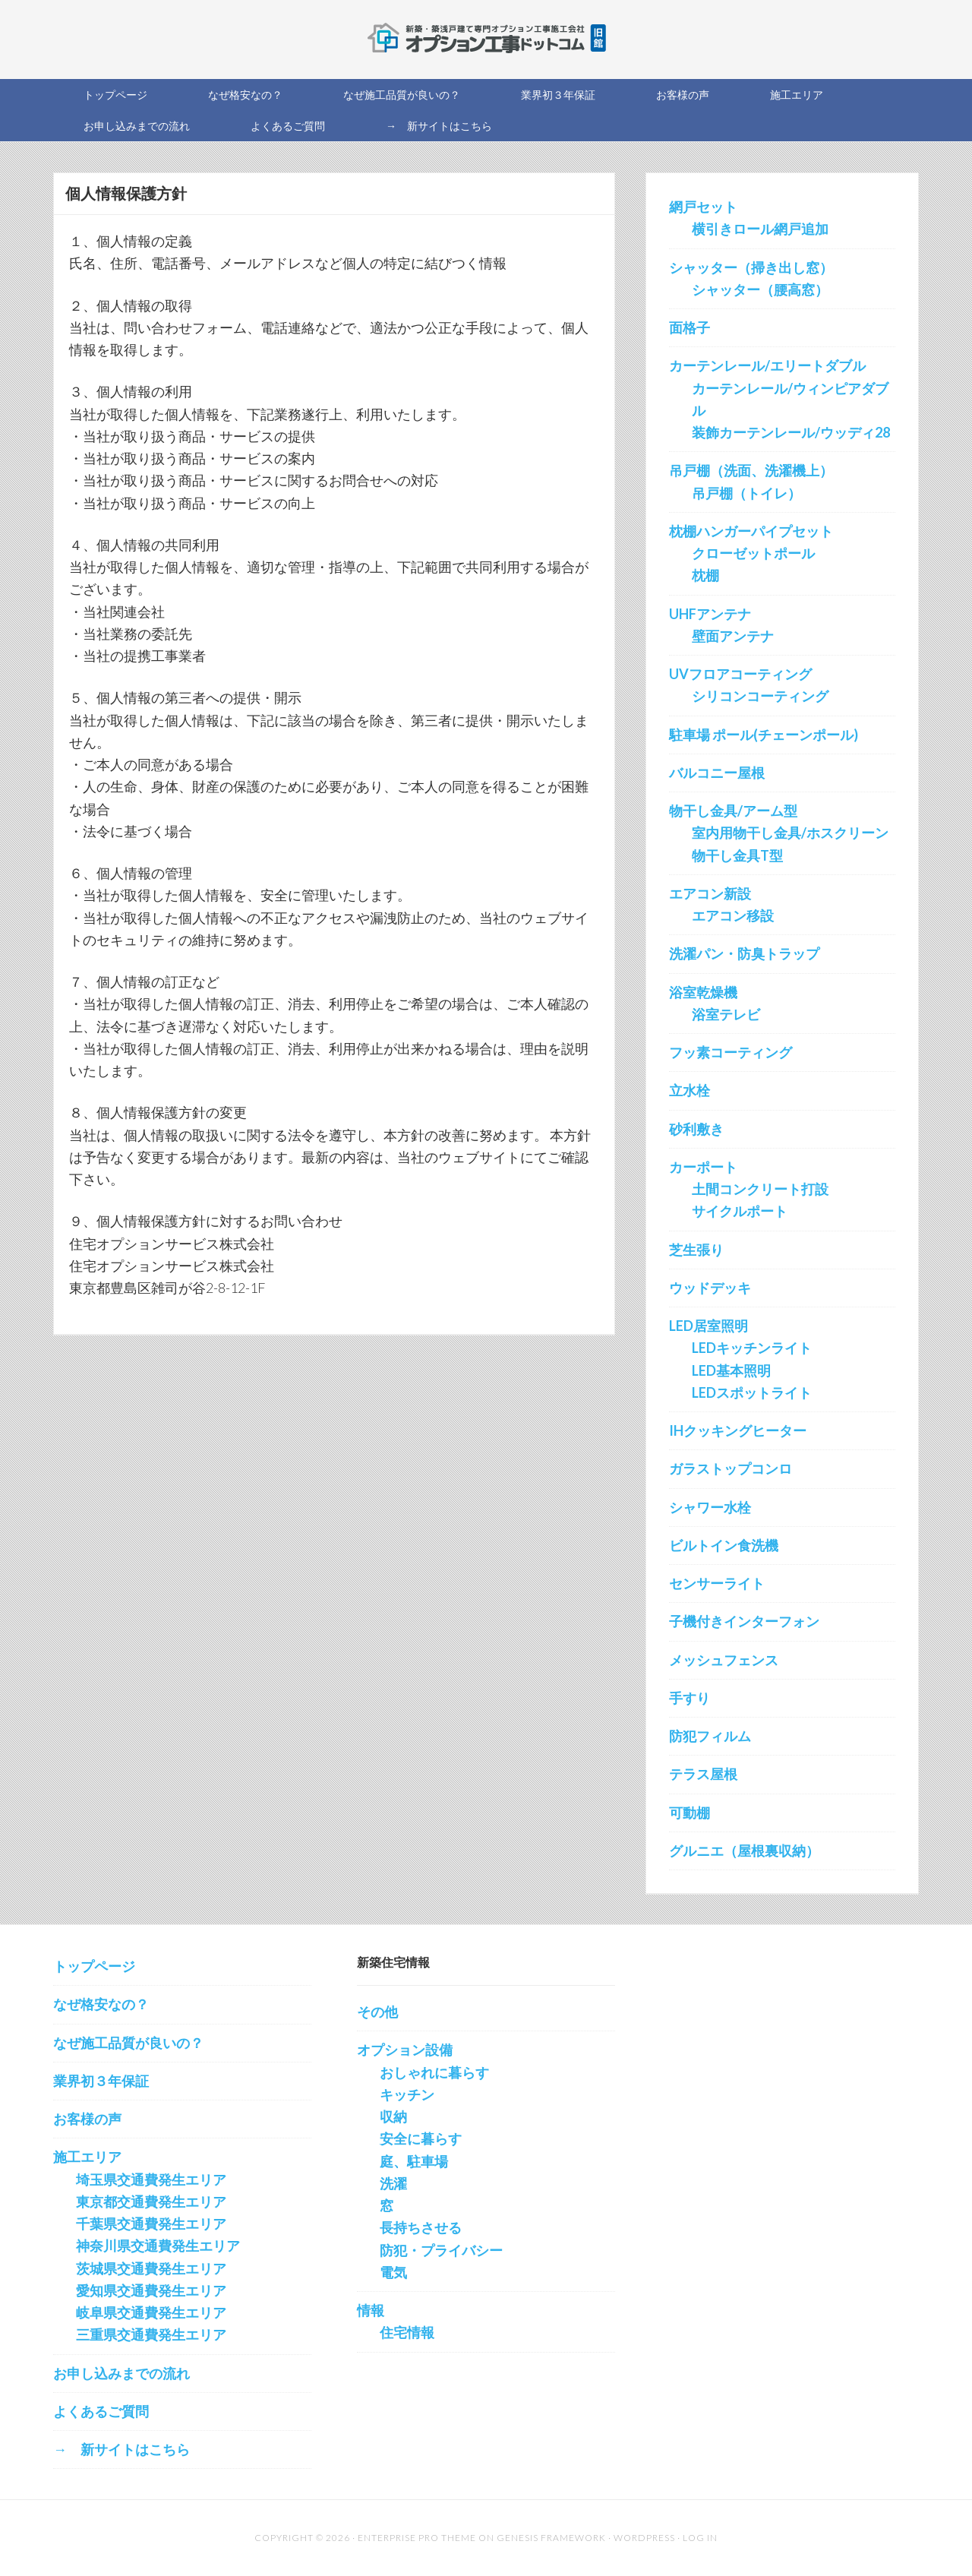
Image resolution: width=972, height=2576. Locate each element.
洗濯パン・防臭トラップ (744, 953)
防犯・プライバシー (441, 2250)
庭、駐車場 (414, 2161)
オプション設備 (405, 2049)
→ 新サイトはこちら (121, 2449)
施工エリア (87, 2156)
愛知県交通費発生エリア (151, 2290)
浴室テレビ (726, 1014)
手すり (689, 1697)
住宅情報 (407, 2332)
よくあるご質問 (101, 2411)
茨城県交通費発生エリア (151, 2268)
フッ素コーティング (730, 1052)
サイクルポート (739, 1211)
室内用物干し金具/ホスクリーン (790, 832)
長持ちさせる (421, 2227)
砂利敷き (696, 1128)
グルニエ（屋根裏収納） (744, 1850)
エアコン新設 (710, 893)
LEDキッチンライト (752, 1347)
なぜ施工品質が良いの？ (128, 2042)
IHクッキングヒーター (737, 1430)
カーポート (703, 1166)
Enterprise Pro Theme (417, 2537)
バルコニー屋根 (717, 772)
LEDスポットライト (752, 1392)
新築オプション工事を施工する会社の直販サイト (486, 38)
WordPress (644, 2537)
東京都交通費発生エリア (151, 2201)
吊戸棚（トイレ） (746, 493)
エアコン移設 (733, 915)
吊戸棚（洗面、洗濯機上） (751, 470)
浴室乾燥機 (703, 992)
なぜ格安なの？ (101, 2004)
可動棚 (689, 1812)
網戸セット (703, 206)
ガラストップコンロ (730, 1468)
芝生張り (696, 1249)
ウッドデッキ (710, 1287)
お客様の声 (87, 2118)
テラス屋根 (703, 1773)
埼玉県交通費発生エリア (151, 2179)
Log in (700, 2537)
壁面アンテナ (733, 635)
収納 (393, 2116)
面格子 (689, 327)
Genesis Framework (551, 2537)
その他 (377, 2011)
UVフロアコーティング (740, 673)
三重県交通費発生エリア (151, 2334)
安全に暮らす (421, 2138)
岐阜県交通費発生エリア (151, 2312)
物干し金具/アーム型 (733, 810)
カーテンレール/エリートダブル (767, 365)
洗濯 (393, 2183)
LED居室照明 (708, 1325)
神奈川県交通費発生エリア (158, 2245)
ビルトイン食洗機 (723, 1545)
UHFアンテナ (710, 613)
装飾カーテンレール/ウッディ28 (791, 432)
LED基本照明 (731, 1370)
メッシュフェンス (723, 1659)
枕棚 (705, 575)
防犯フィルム (710, 1735)
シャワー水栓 (710, 1507)
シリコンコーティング (760, 695)
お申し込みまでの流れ (121, 2373)
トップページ (94, 1966)
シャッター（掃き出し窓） (751, 267)
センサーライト (717, 1583)
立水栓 (689, 1090)
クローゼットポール (753, 553)
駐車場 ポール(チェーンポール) (763, 734)
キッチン (407, 2094)
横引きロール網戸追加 (760, 228)
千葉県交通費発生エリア (151, 2223)
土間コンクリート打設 (760, 1189)
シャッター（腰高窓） (760, 289)
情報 (370, 2310)
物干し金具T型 (737, 855)
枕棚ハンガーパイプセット (751, 531)
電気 (393, 2272)
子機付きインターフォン (744, 1621)
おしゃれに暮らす (434, 2072)
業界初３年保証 (101, 2080)
